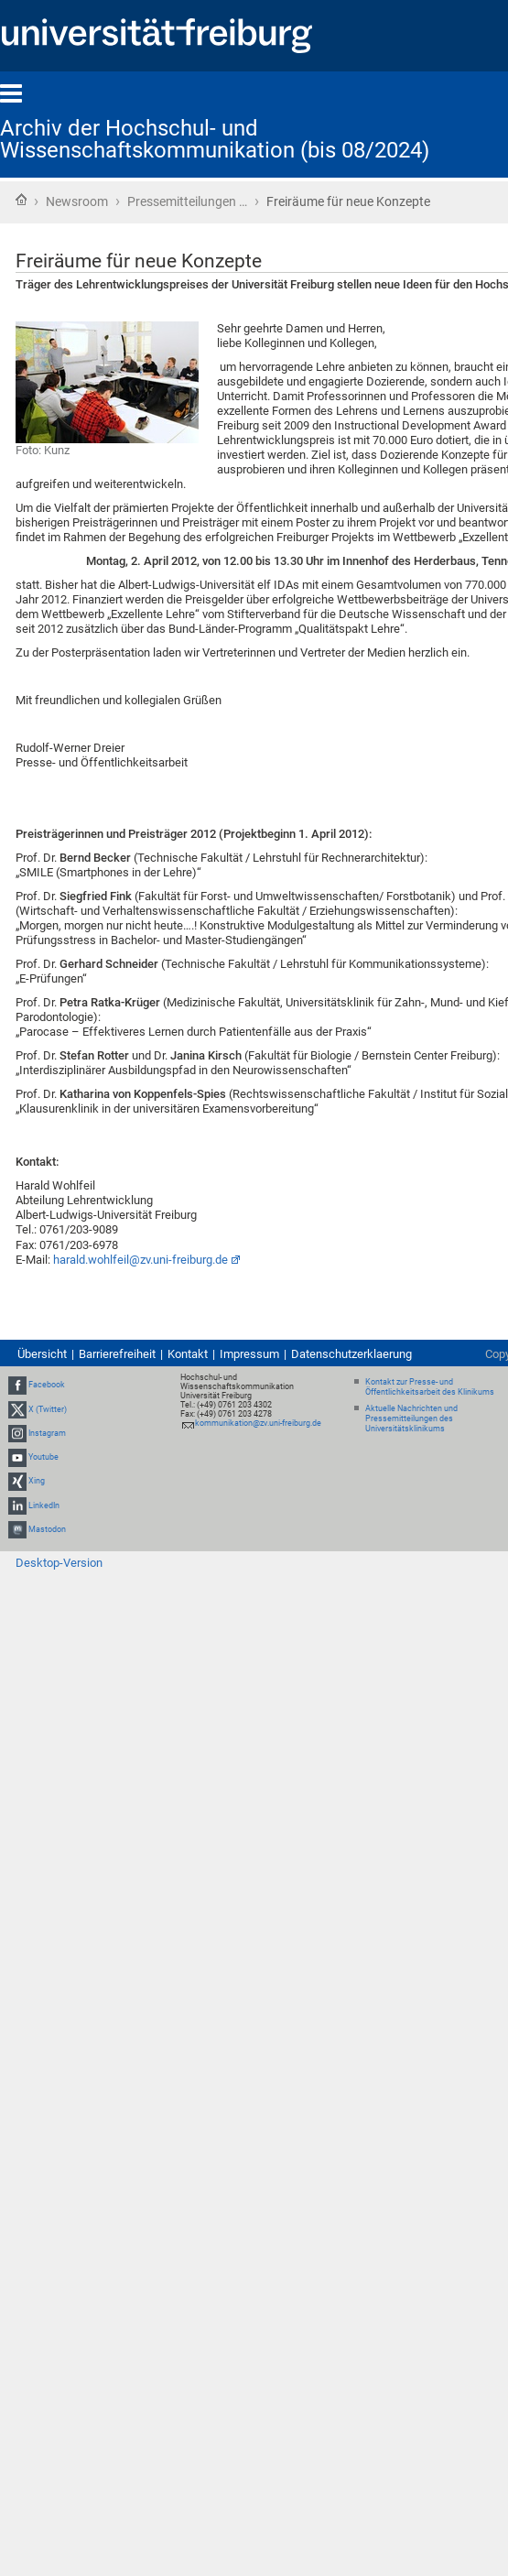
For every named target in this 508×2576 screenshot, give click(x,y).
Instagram (47, 1433)
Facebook (46, 1385)
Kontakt (188, 1354)
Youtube (43, 1457)
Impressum (249, 1354)
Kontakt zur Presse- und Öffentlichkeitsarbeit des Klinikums (429, 1387)
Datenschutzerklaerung (351, 1354)
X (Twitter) (47, 1409)
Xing (36, 1480)
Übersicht (42, 1354)
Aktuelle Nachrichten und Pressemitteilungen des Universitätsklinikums (411, 1418)
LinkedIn (43, 1505)
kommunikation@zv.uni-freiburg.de (258, 1423)
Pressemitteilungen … (187, 201)
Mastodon (47, 1529)
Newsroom (77, 201)
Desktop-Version (59, 1563)
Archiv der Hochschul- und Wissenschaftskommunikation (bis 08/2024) (214, 139)
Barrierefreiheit (117, 1354)
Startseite (21, 199)
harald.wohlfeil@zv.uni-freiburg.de (140, 1259)
